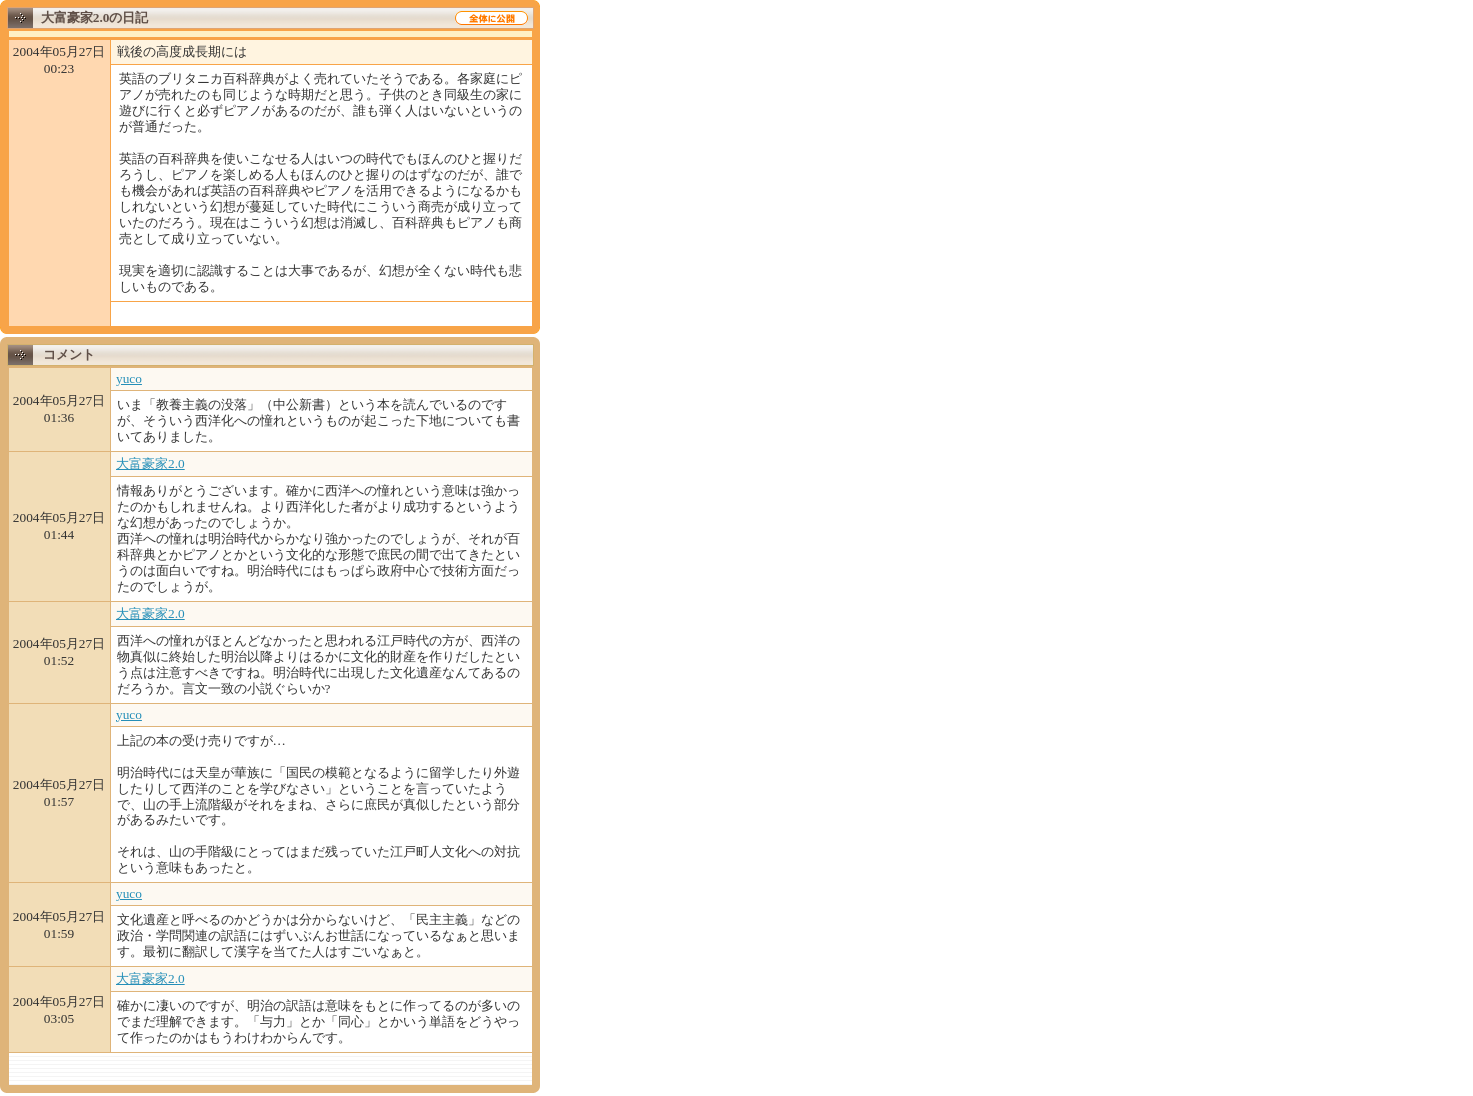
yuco (129, 378)
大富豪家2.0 (150, 463)
